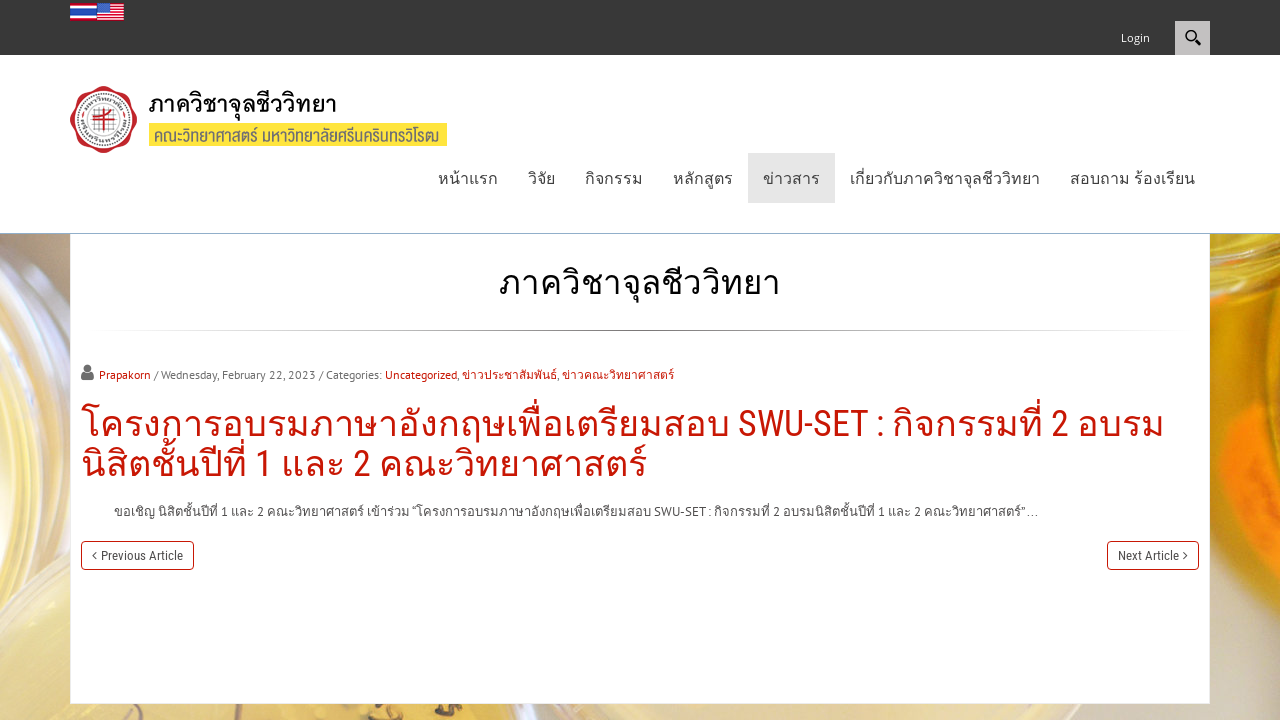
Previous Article (142, 555)
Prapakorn (125, 374)
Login (1135, 37)
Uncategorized (421, 374)
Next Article (1148, 555)
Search (1192, 38)
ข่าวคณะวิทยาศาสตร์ (618, 374)
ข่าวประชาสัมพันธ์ (509, 374)
